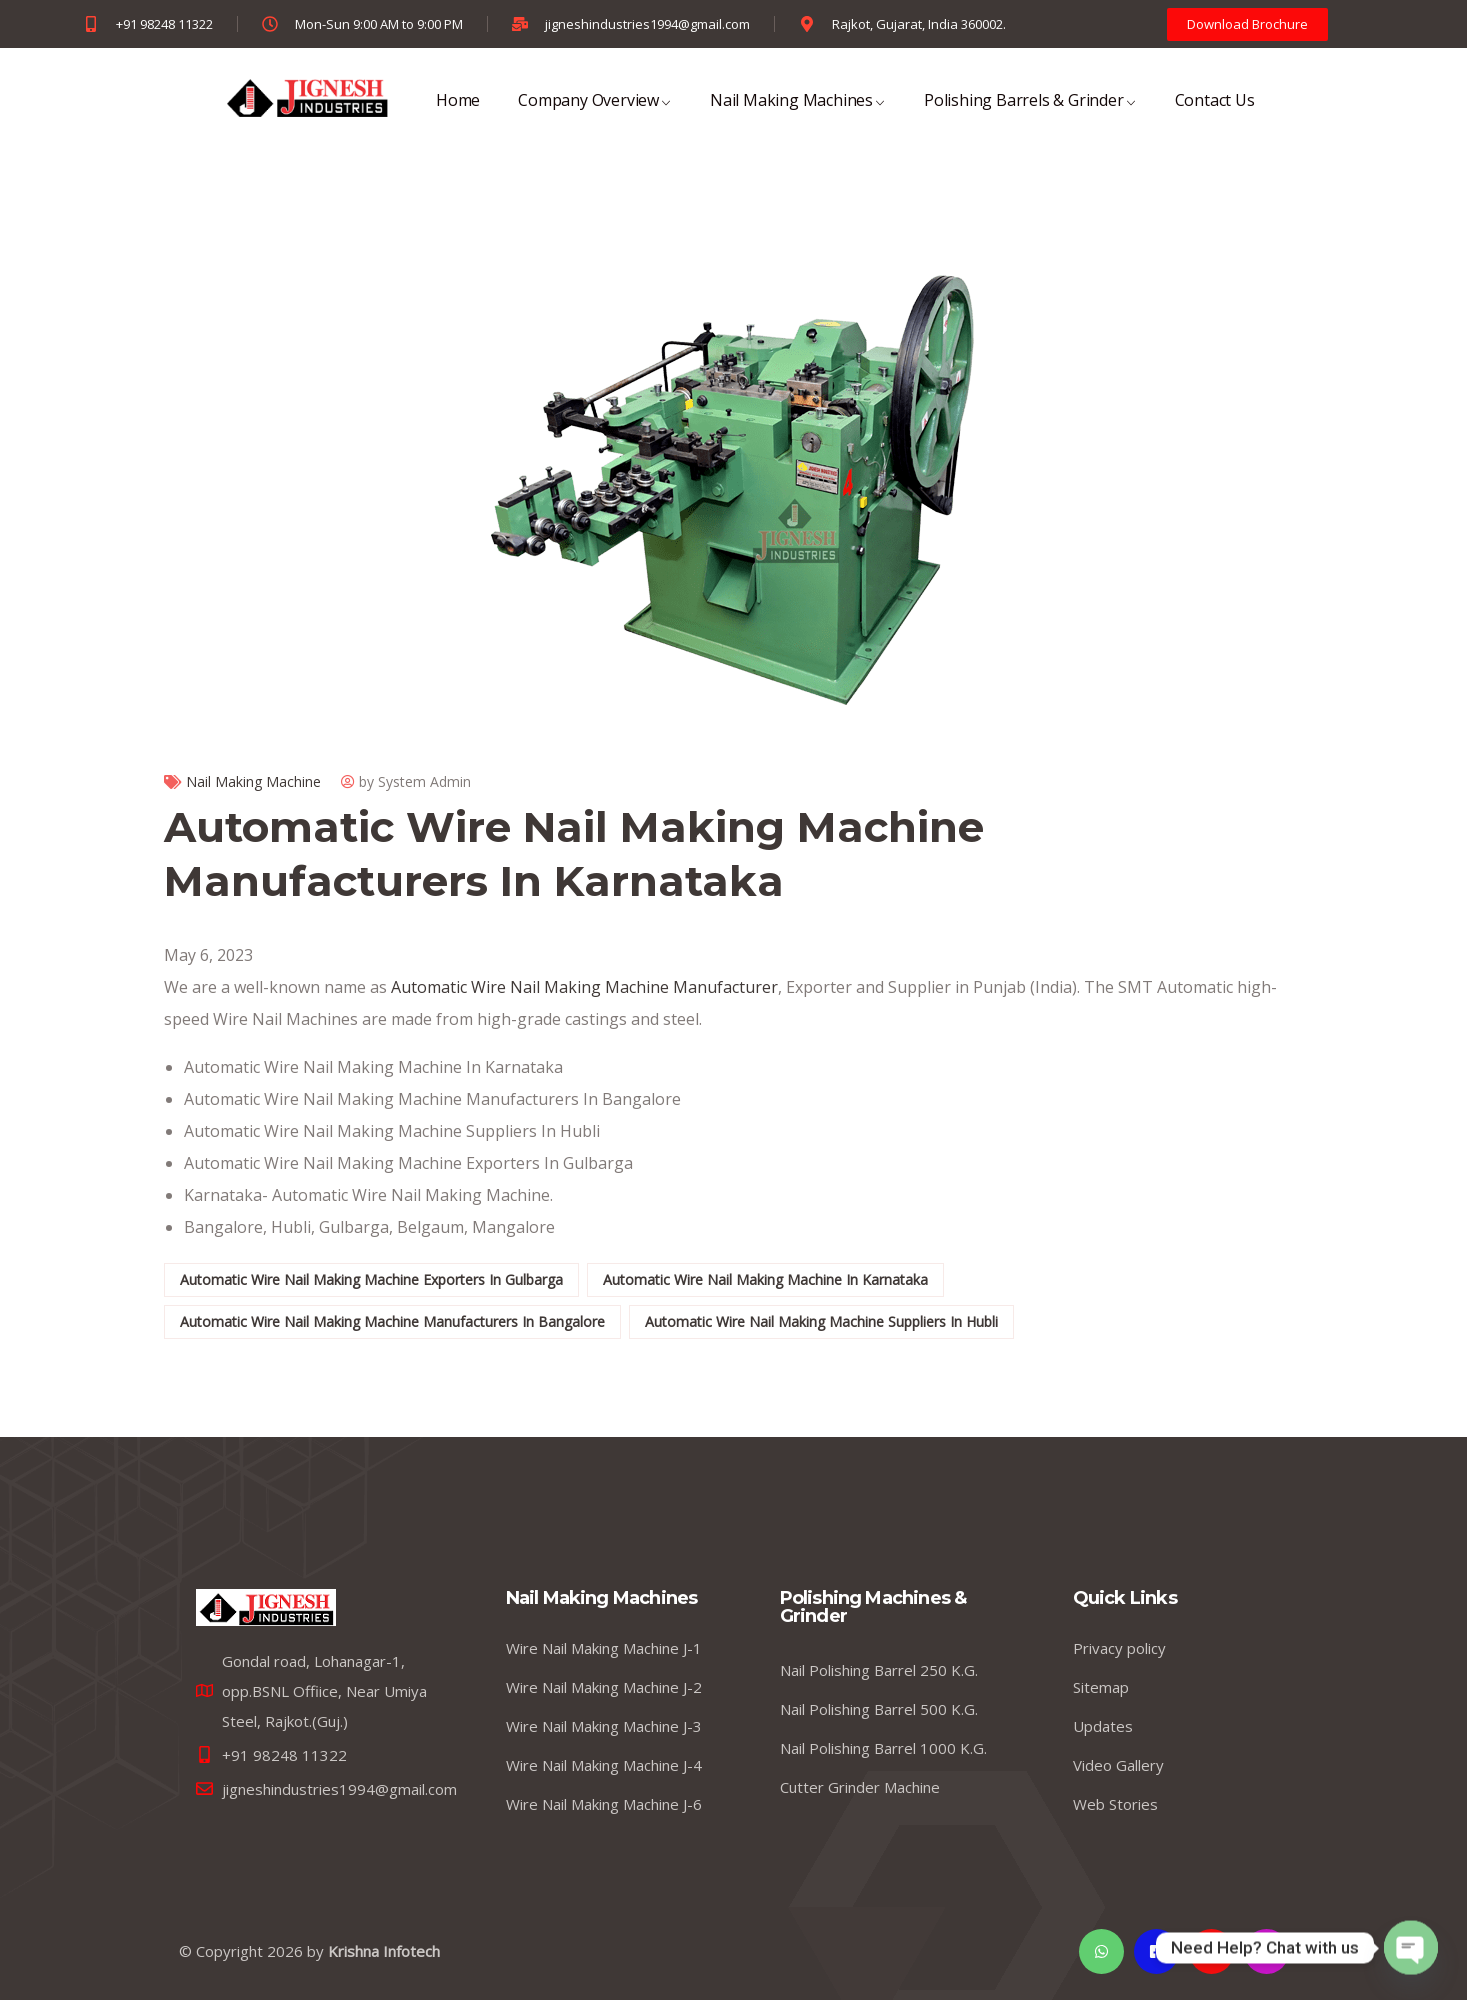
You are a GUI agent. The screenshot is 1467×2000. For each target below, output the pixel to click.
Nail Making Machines (798, 113)
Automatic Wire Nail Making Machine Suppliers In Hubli (821, 1321)
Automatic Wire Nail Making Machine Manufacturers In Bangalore (392, 1321)
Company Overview (595, 113)
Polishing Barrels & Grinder (1030, 113)
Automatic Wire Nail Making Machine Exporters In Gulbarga (371, 1279)
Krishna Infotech (384, 1951)
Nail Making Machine (253, 781)
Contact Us (1215, 113)
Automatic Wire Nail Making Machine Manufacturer (582, 987)
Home (458, 113)
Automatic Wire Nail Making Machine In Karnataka (765, 1279)
